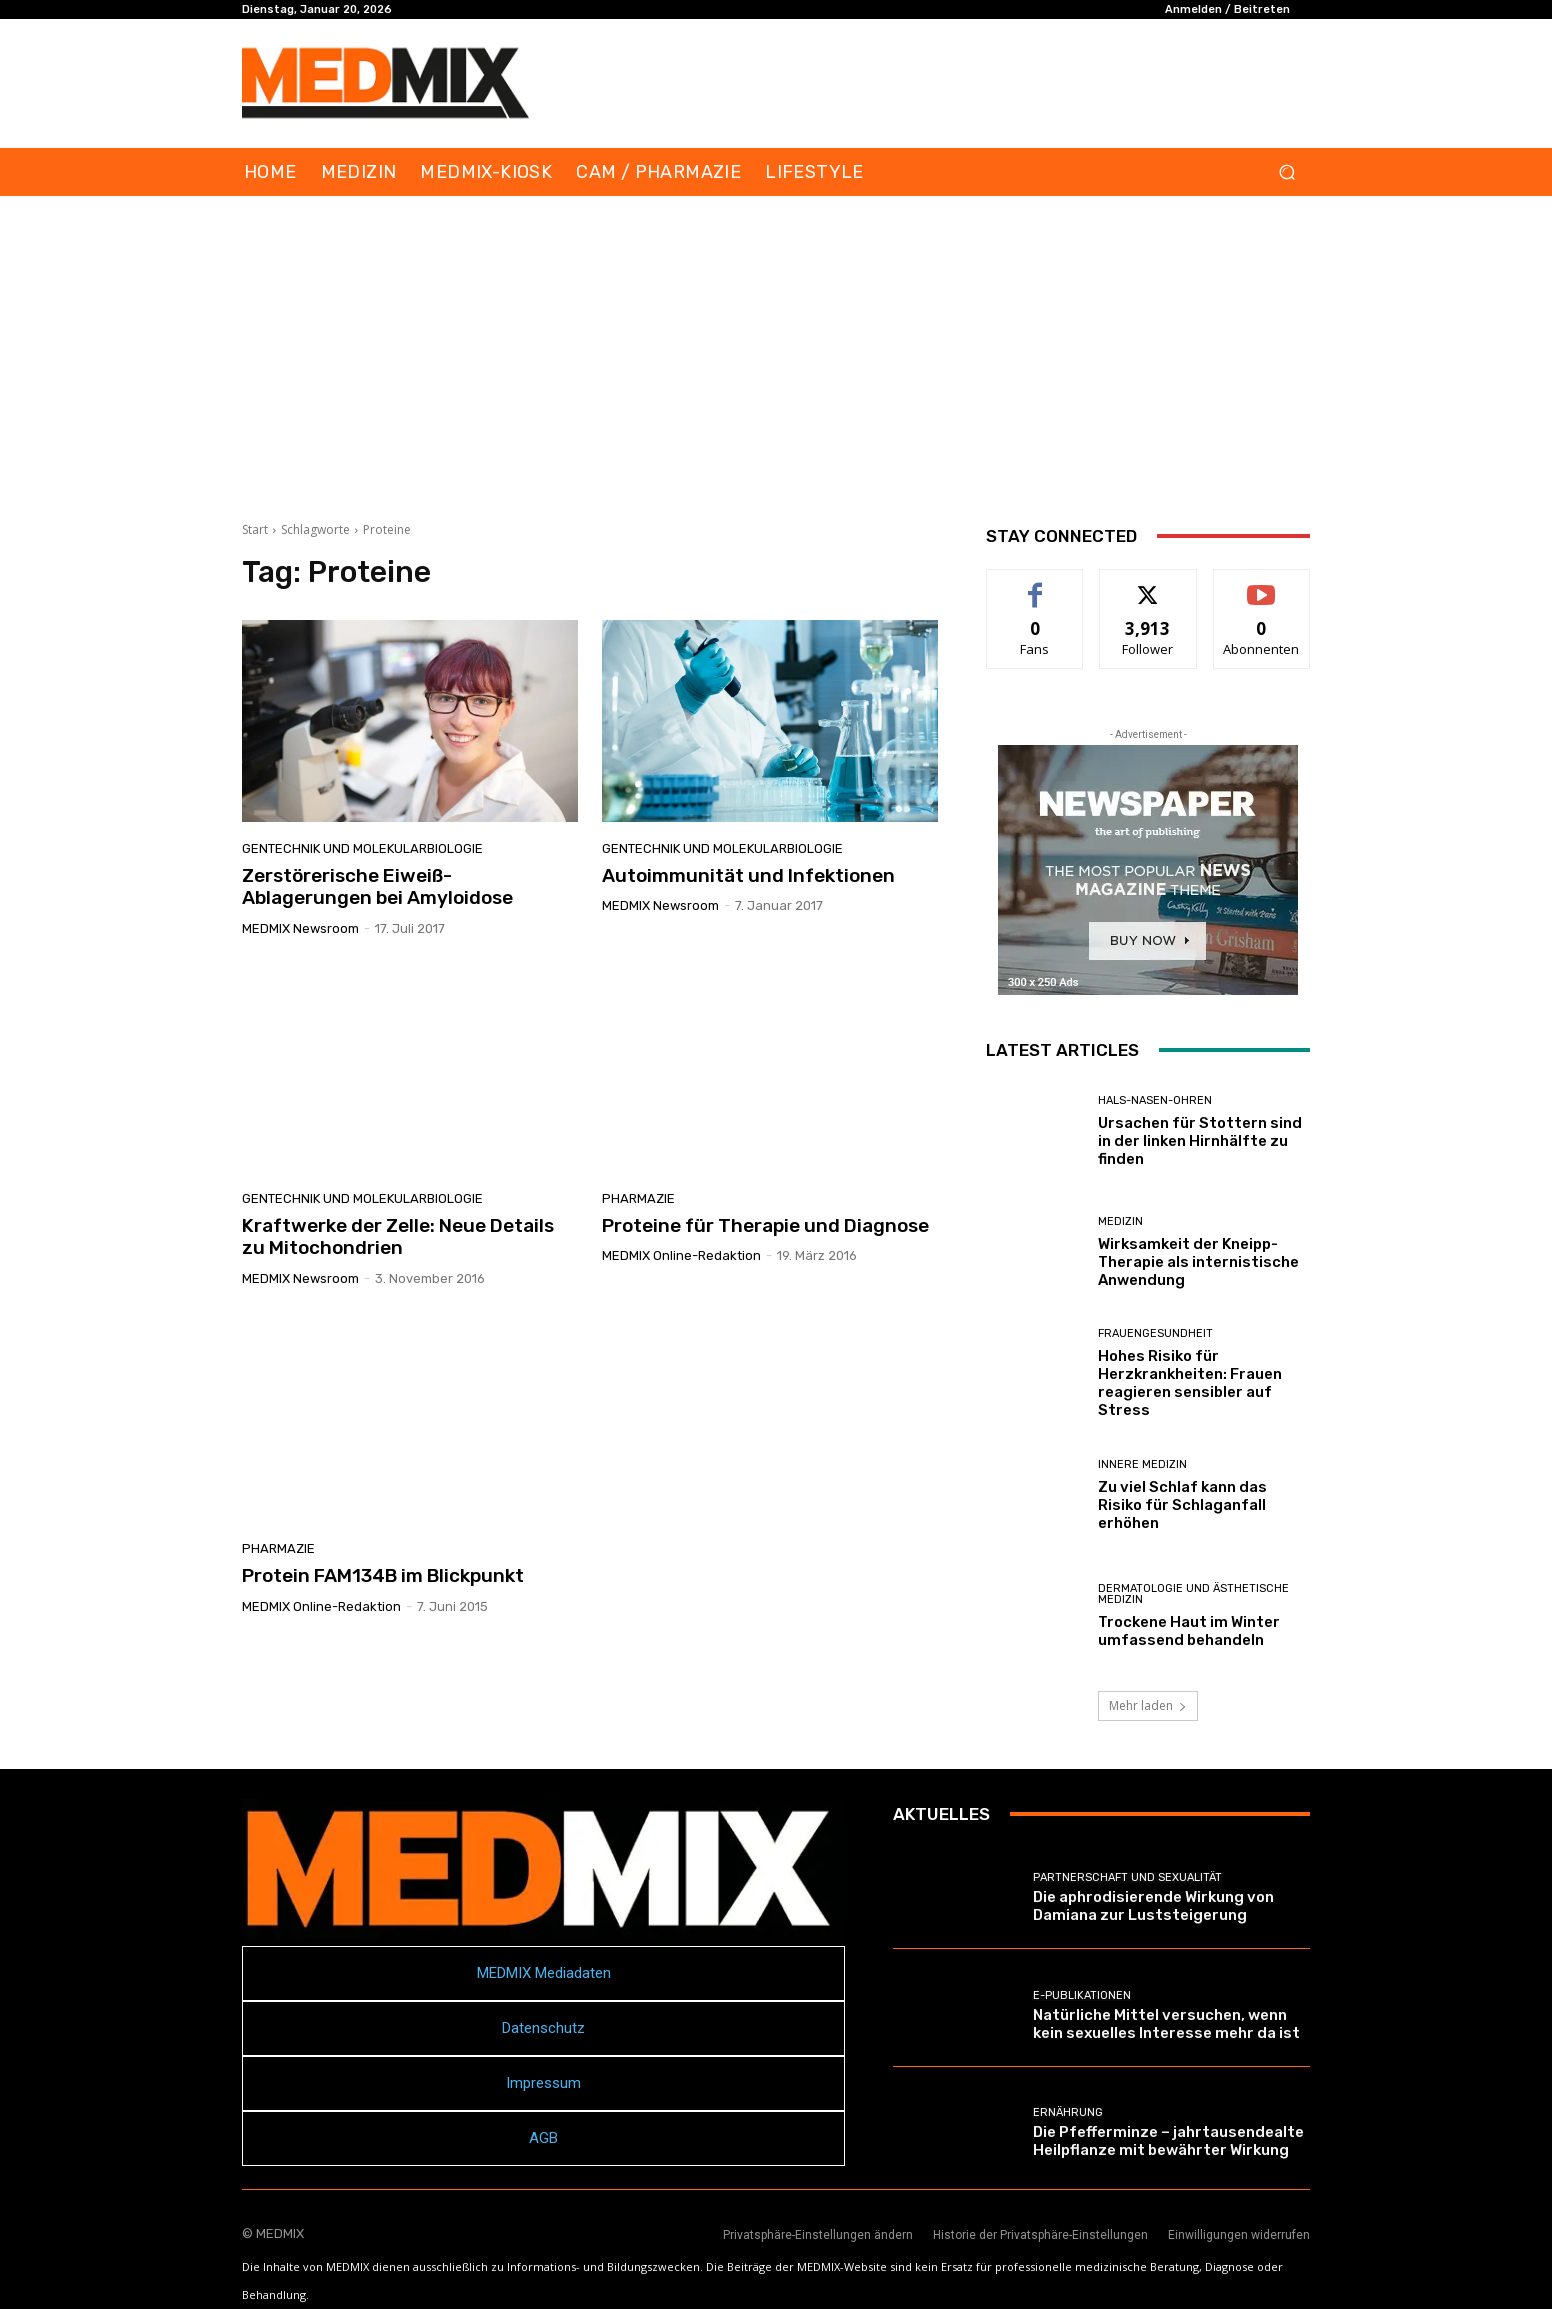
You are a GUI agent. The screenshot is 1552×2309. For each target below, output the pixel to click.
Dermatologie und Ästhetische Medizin (1193, 1594)
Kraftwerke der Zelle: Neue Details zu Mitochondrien (398, 1237)
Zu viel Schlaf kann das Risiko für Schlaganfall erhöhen (1182, 1505)
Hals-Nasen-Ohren (1155, 1100)
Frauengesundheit (1155, 1333)
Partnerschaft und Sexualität (1127, 1877)
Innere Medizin (1142, 1464)
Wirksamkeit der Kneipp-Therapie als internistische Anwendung (1198, 1262)
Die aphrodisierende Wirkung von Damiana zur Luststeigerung (1153, 1906)
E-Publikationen (1082, 1995)
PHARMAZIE (638, 1198)
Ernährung (1068, 2112)
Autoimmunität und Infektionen (748, 875)
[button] (1286, 172)
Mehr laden (1148, 1705)
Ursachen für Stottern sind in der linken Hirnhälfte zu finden (1200, 1141)
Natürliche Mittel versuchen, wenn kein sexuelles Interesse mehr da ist (1166, 2024)
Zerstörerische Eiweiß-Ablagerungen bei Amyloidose (377, 887)
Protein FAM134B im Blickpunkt (383, 1575)
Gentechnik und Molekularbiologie (362, 848)
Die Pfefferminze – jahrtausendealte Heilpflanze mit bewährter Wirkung (1168, 2141)
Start (255, 529)
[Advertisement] (776, 346)
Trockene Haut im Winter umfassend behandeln (1189, 1631)
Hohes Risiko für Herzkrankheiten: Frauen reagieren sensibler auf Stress (1190, 1383)
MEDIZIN (1120, 1221)
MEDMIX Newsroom (300, 928)
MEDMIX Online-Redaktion (681, 1255)
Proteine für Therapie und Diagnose (765, 1225)
